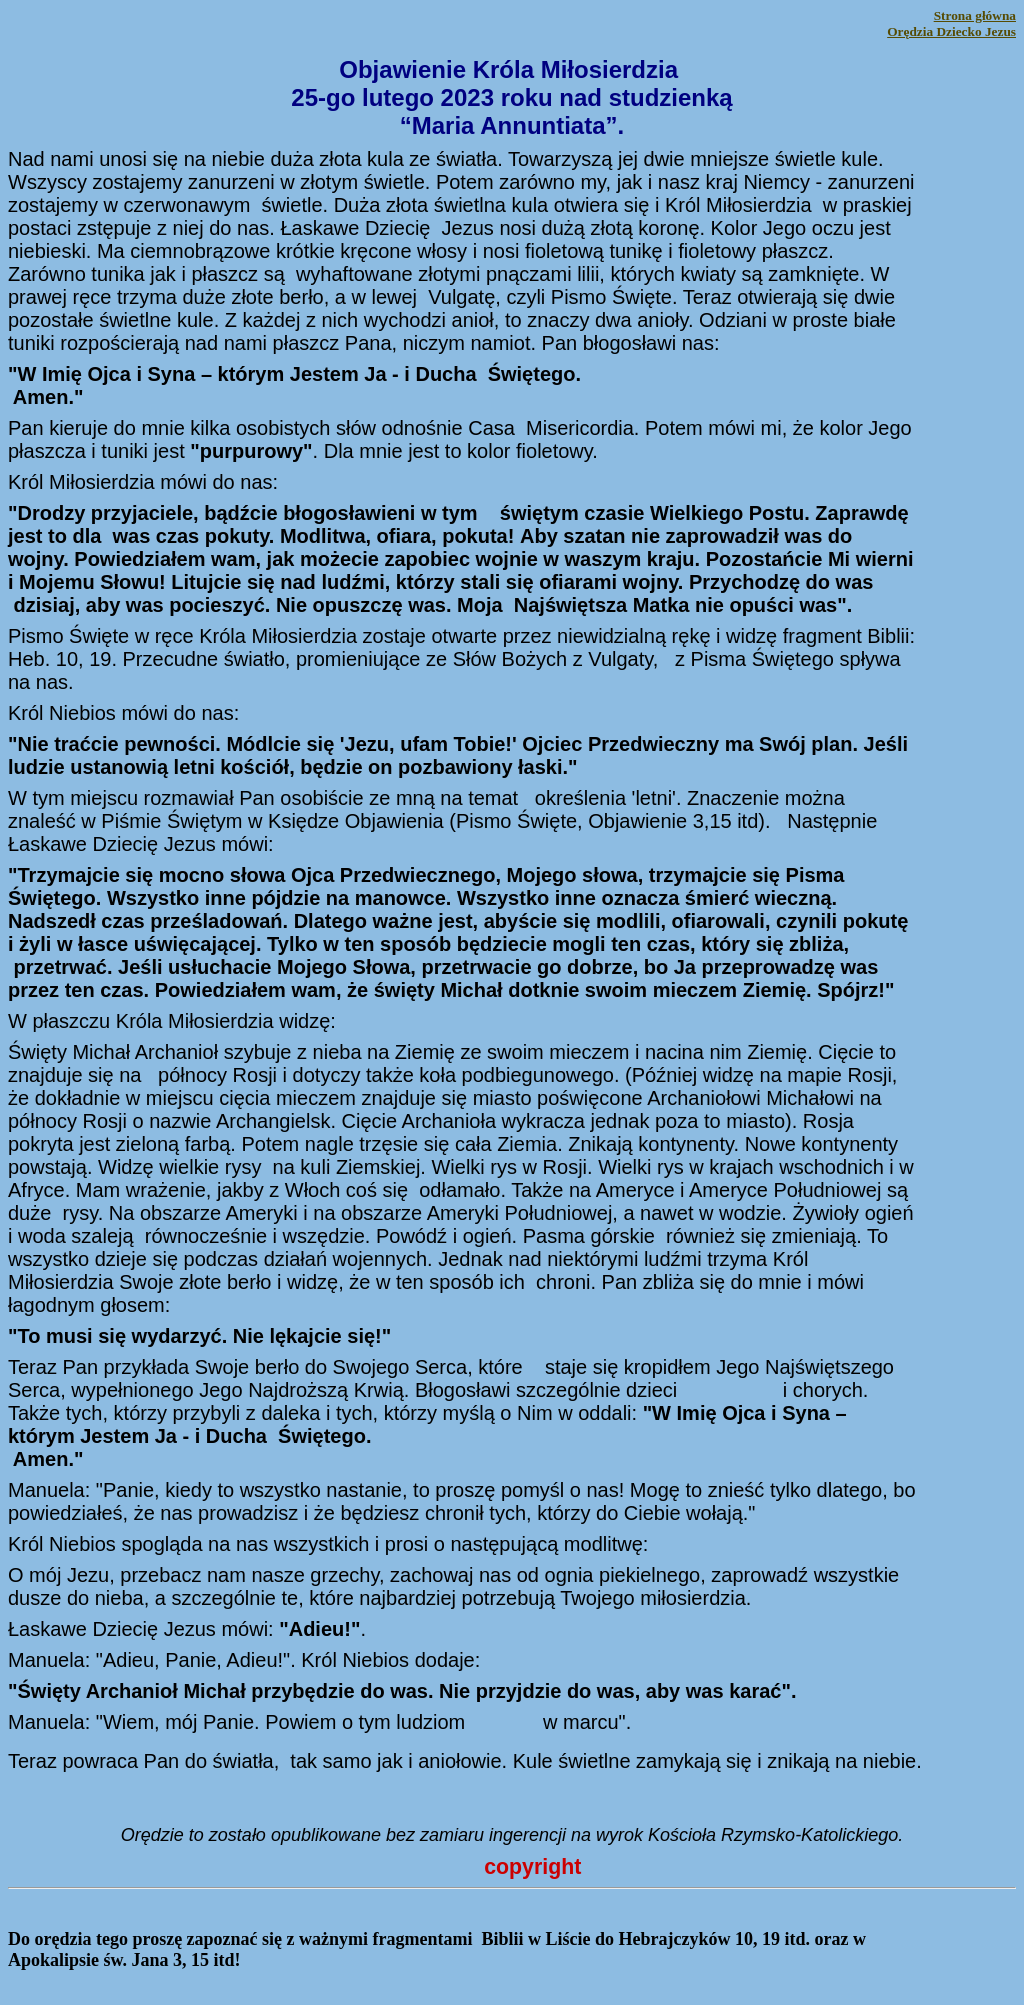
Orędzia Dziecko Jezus (951, 31)
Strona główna (975, 15)
